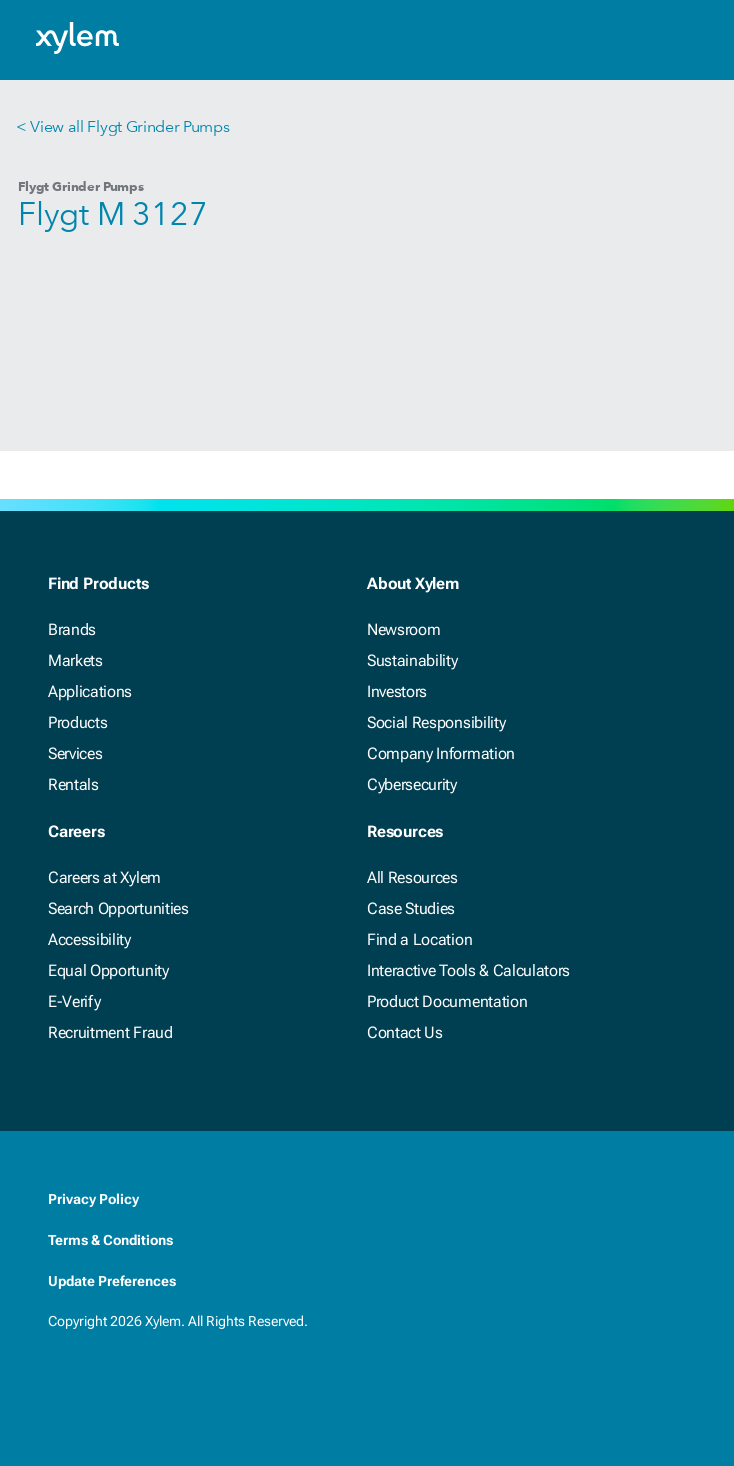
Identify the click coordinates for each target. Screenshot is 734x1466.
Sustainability (412, 660)
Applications (90, 691)
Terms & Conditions (110, 1240)
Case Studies (411, 908)
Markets (75, 660)
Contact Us (405, 1032)
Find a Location (419, 939)
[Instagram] (220, 1389)
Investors (397, 691)
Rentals (73, 784)
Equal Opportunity (108, 970)
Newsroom (403, 629)
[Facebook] (60, 1389)
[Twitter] (140, 1389)
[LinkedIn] (100, 1389)
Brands (72, 629)
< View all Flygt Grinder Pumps (122, 126)
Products (77, 722)
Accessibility (89, 939)
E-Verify (74, 1001)
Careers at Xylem (104, 877)
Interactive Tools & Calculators (468, 970)
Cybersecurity (412, 784)
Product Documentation (447, 1001)
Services (75, 753)
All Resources (412, 877)
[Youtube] (180, 1389)
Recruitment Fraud (110, 1032)
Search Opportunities (118, 908)
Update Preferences (112, 1281)
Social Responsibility (436, 722)
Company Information (441, 753)
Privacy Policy (93, 1199)
